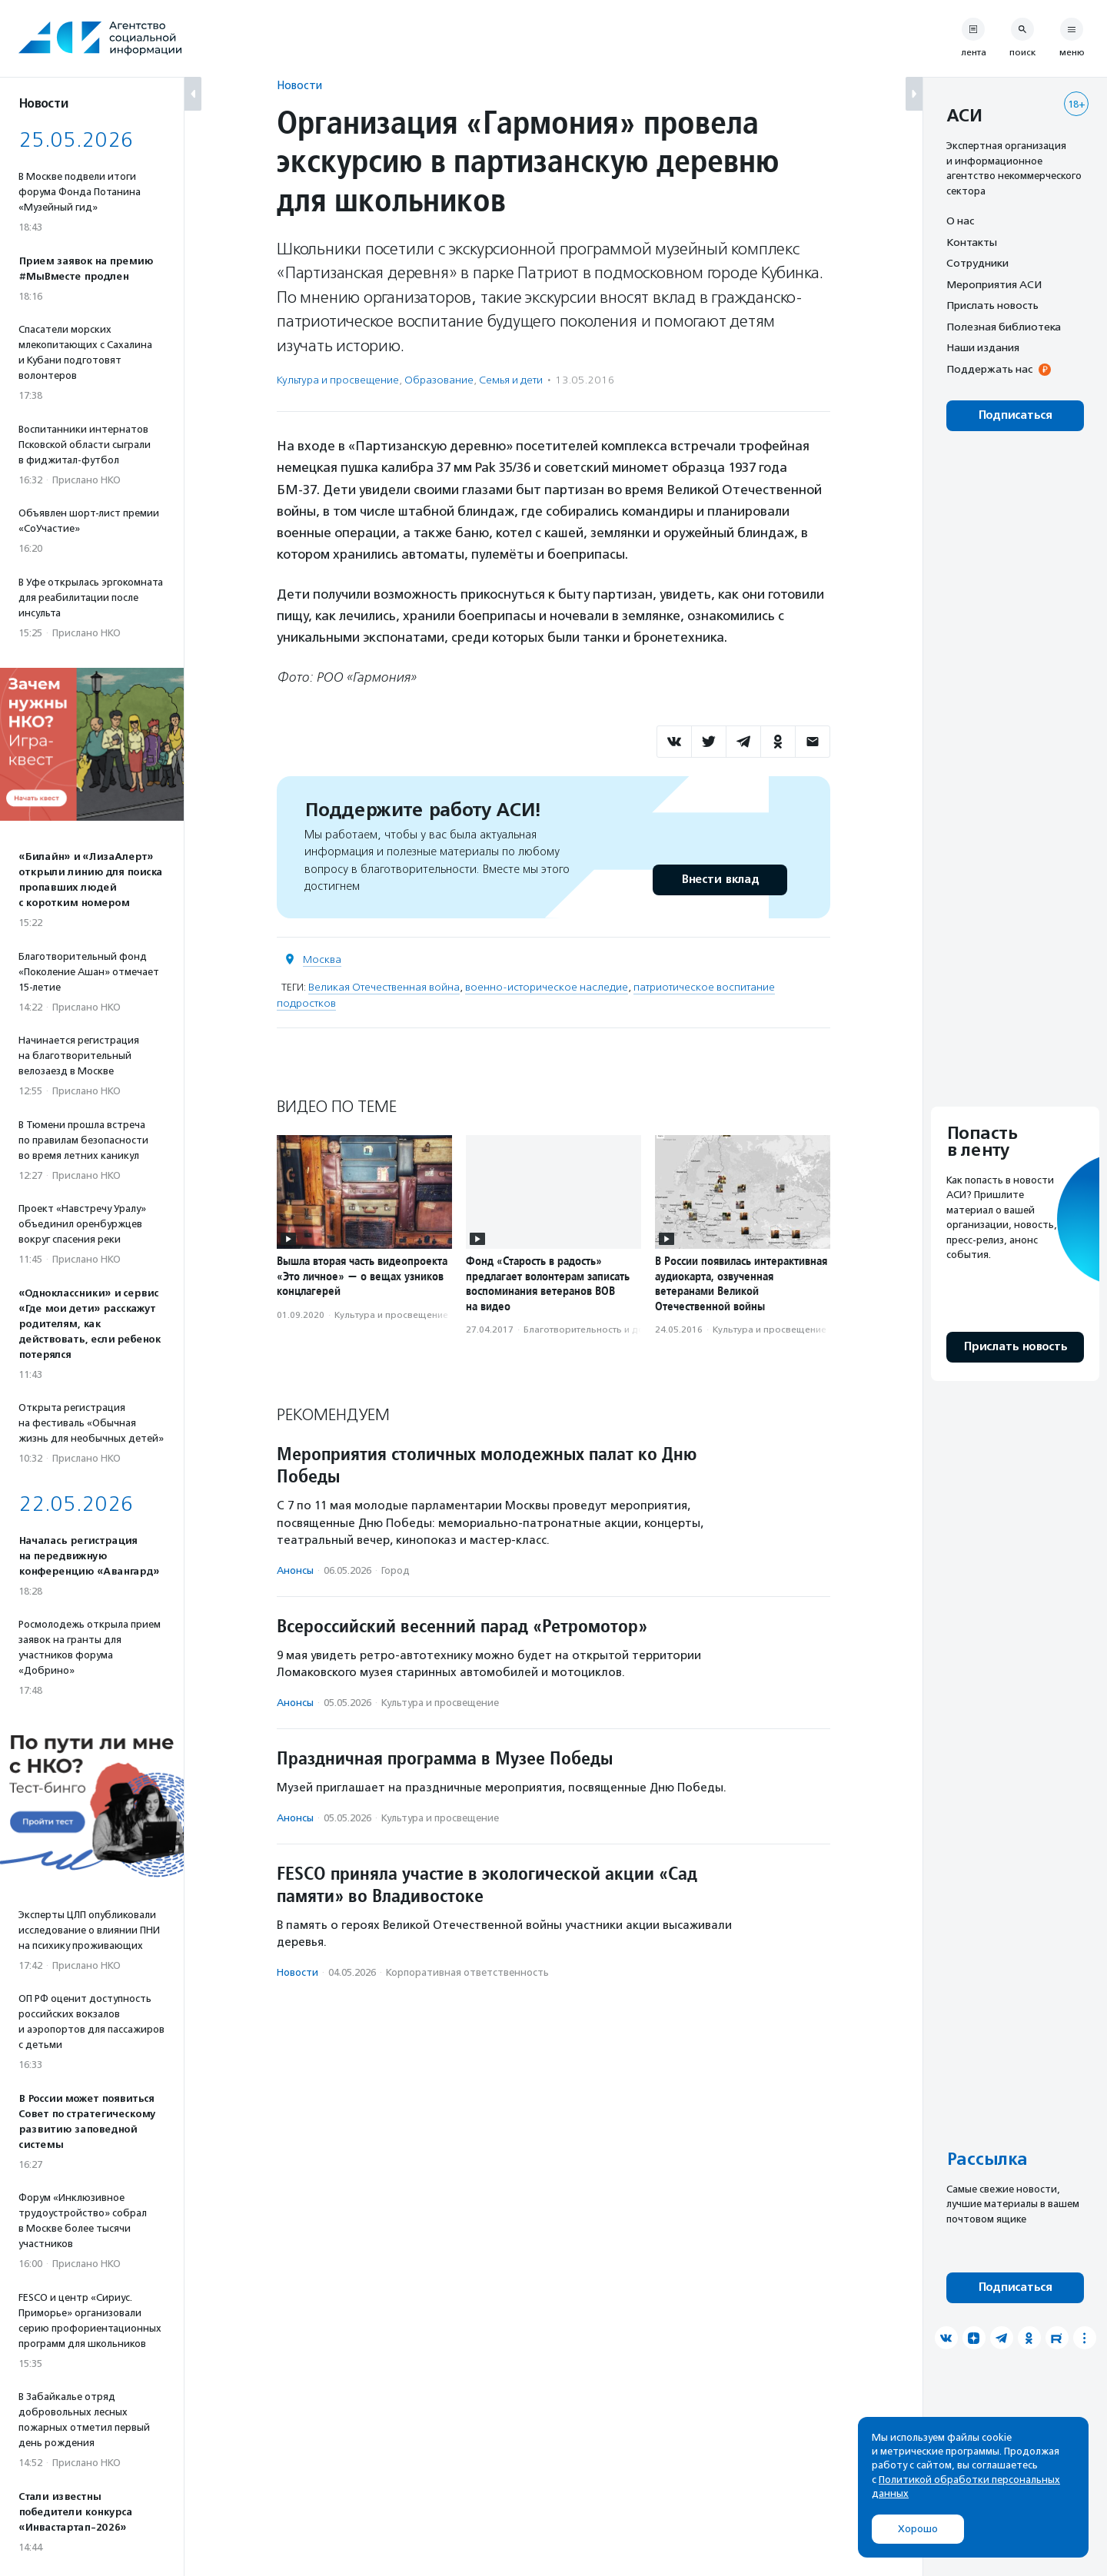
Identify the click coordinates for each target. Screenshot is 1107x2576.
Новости (299, 84)
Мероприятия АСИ (994, 284)
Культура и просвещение (338, 380)
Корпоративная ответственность (467, 1972)
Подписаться (1015, 415)
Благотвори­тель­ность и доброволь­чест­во (620, 1329)
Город (395, 1570)
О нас (960, 220)
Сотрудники (977, 263)
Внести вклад (719, 879)
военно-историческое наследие (546, 987)
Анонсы (295, 1570)
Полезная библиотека (1003, 326)
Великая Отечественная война (384, 987)
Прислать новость (992, 305)
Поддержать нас (989, 369)
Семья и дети (511, 380)
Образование (439, 380)
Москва (322, 959)
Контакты (971, 242)
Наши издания (982, 347)
